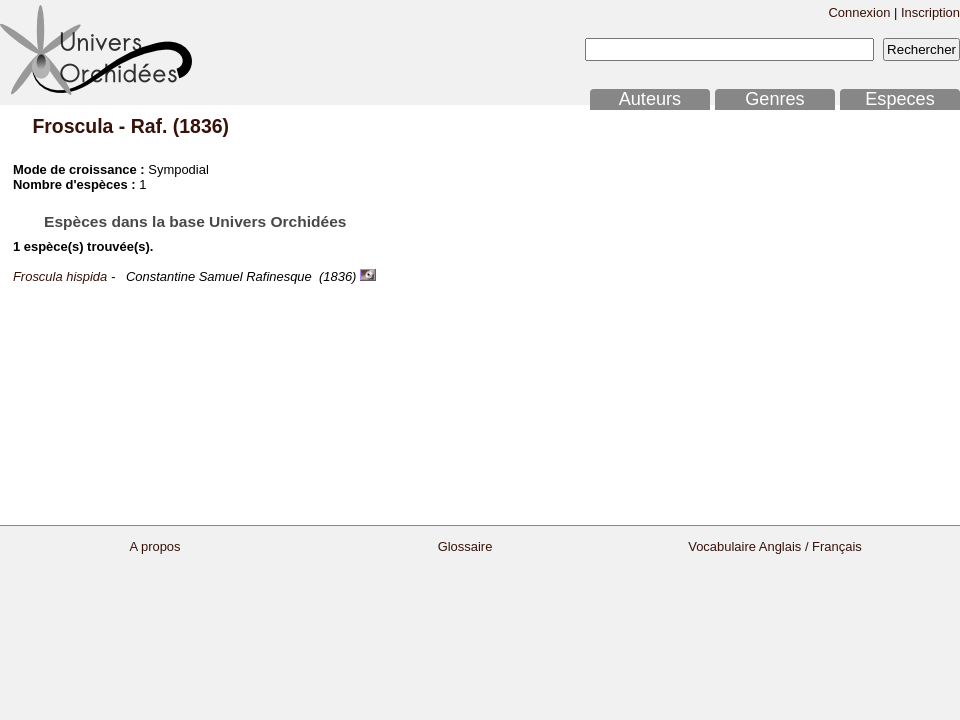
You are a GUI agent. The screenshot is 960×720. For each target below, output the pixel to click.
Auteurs (650, 99)
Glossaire (465, 546)
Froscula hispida (60, 276)
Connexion (859, 12)
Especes (900, 99)
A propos (154, 546)
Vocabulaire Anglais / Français (775, 546)
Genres (774, 99)
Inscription (930, 12)
